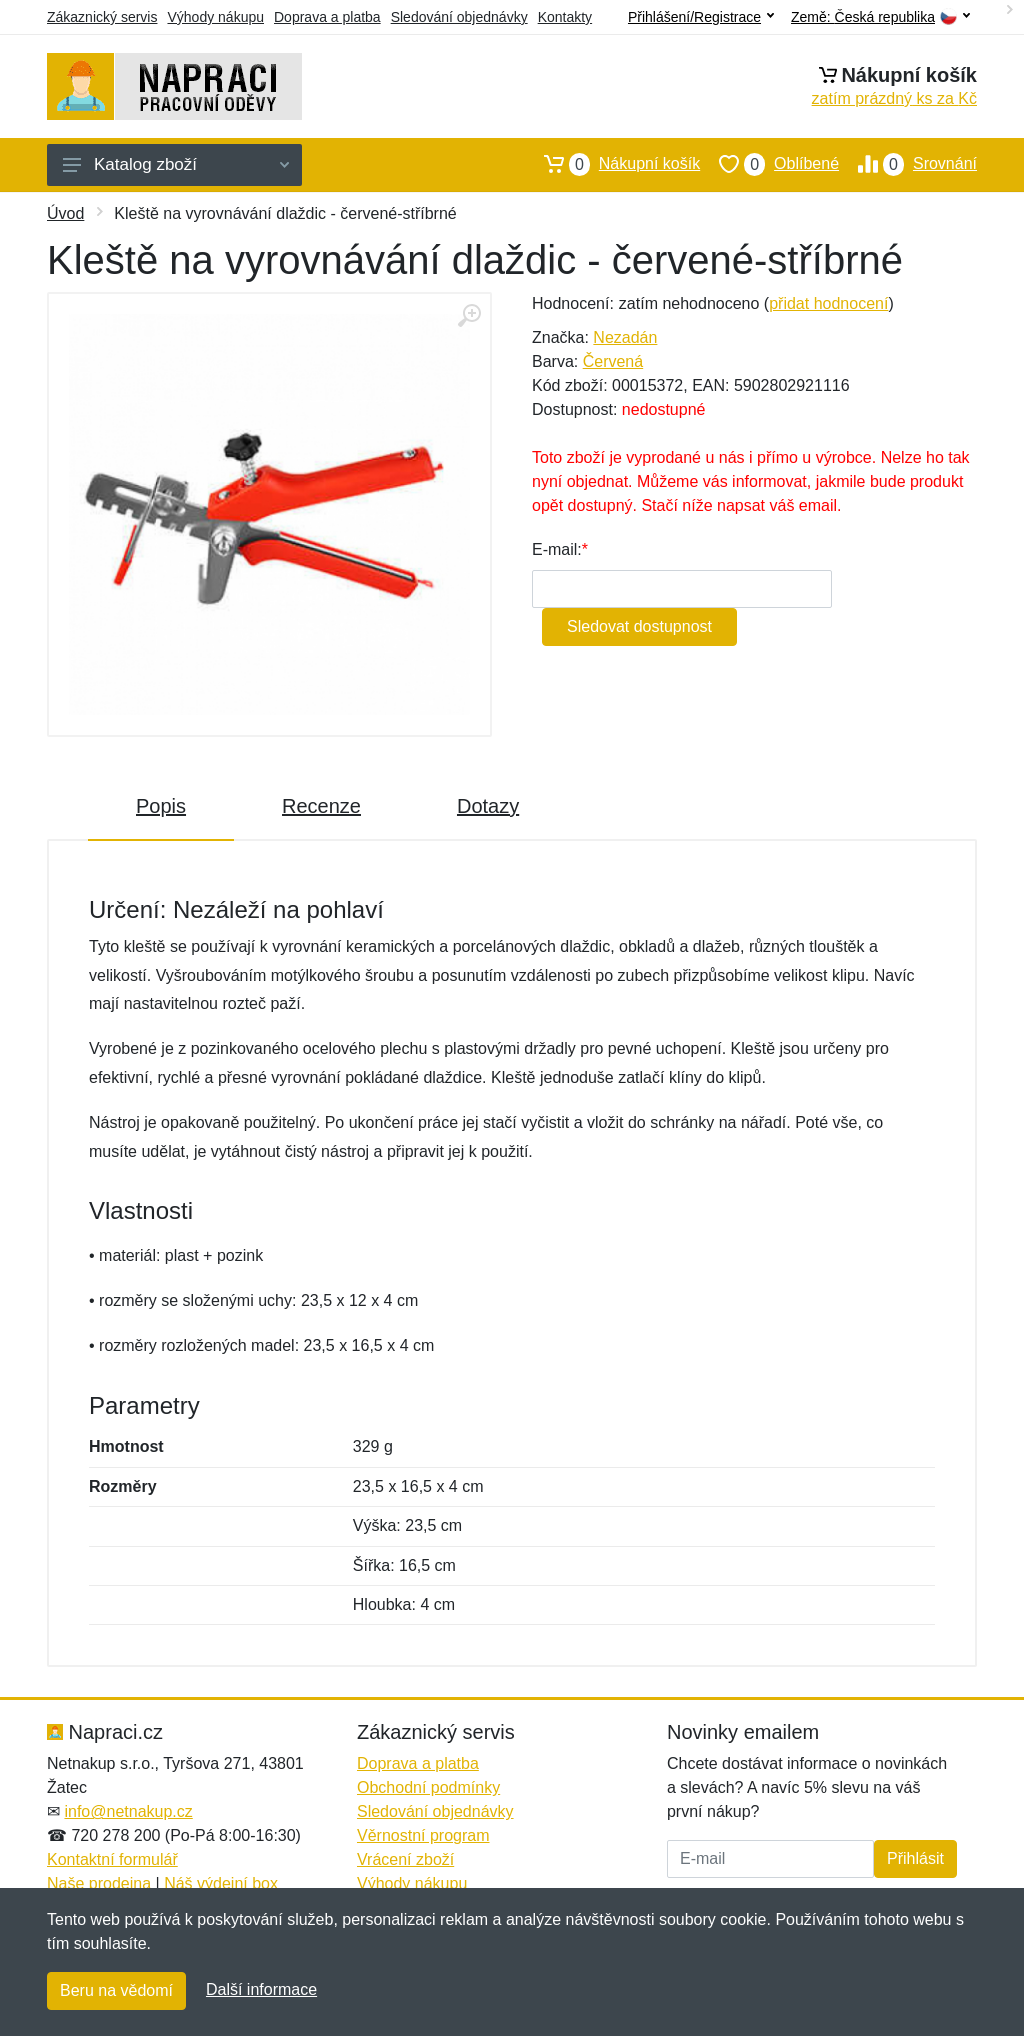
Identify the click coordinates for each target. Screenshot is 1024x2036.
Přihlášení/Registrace (701, 17)
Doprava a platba (327, 17)
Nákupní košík (612, 164)
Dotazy (488, 806)
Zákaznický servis (102, 17)
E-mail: (557, 549)
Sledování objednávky (459, 17)
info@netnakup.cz (128, 1811)
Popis (161, 806)
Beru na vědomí (116, 1990)
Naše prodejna (99, 1883)
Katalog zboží (176, 164)
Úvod (65, 213)
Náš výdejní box (221, 1883)
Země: (880, 17)
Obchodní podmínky (428, 1787)
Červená (613, 361)
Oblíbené (769, 164)
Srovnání (908, 164)
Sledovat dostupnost (639, 626)
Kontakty (565, 17)
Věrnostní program (423, 1835)
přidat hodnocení (828, 303)
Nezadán (625, 337)
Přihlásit (915, 1858)
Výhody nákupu (215, 17)
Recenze (321, 806)
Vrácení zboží (405, 1859)
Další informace (261, 1989)
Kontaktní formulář (112, 1859)
